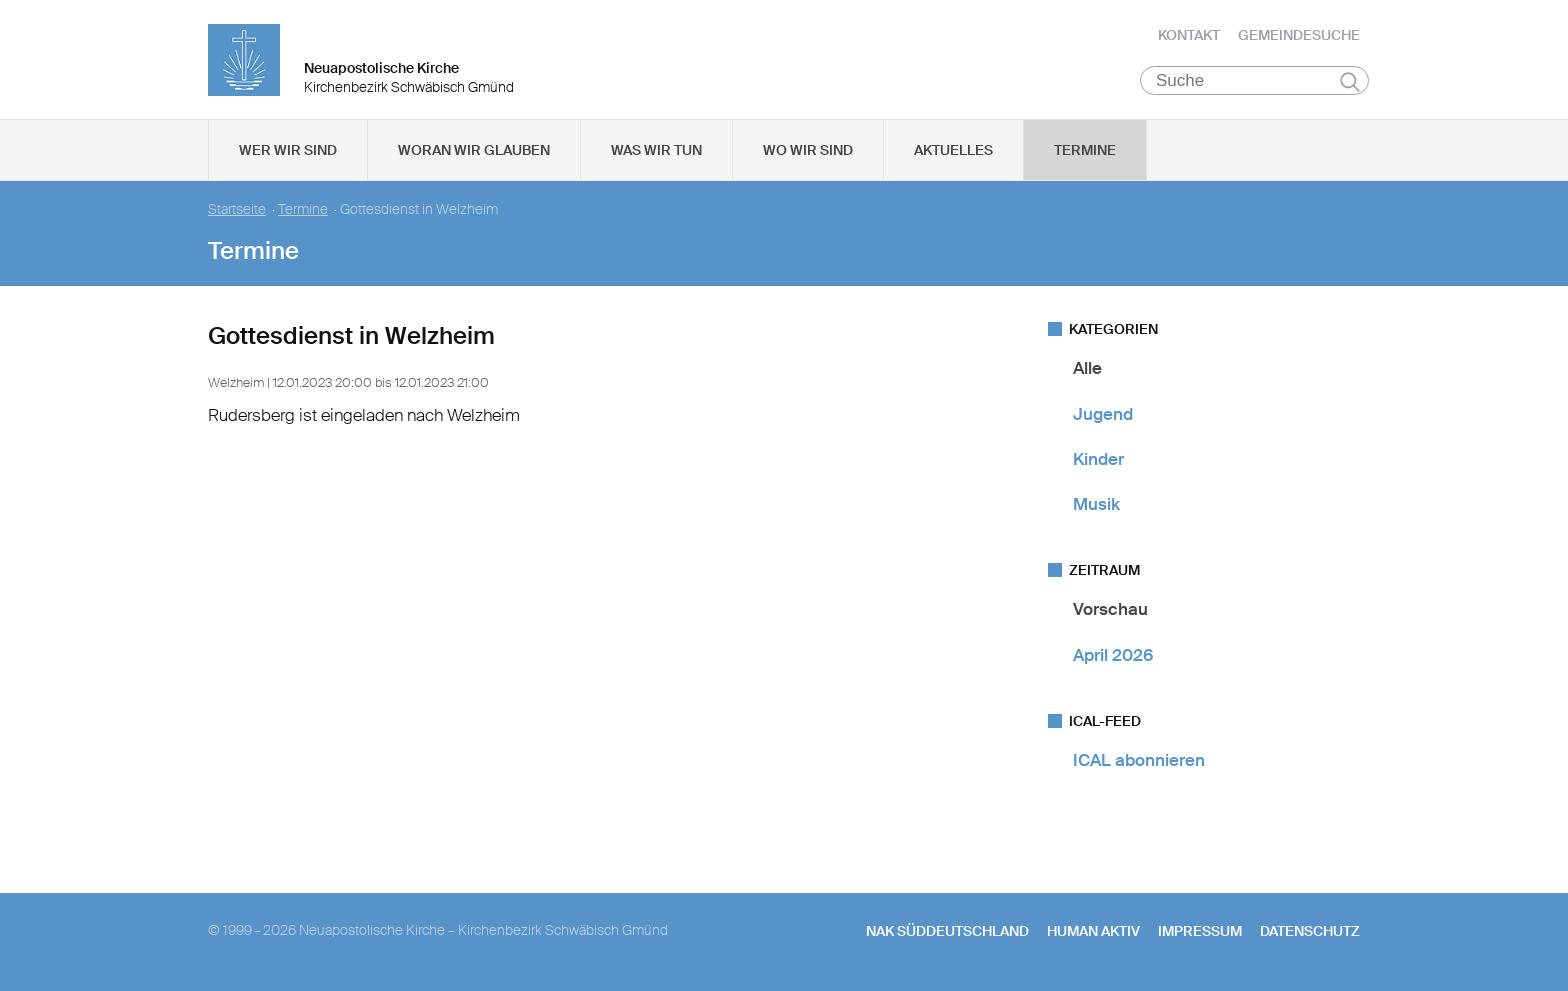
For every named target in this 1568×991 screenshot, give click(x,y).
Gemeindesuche (1299, 35)
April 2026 (1113, 655)
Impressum (1200, 932)
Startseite (237, 210)
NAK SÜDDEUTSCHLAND (947, 932)
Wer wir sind (288, 151)
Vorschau (1110, 610)
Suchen (1349, 82)
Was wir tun (656, 151)
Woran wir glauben (474, 151)
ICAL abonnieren (1139, 761)
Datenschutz (1310, 932)
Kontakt (1189, 35)
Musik (1096, 505)
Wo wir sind (808, 151)
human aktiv (1093, 932)
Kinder (1098, 460)
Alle (1087, 369)
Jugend (1103, 414)
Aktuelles (953, 151)
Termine (1085, 151)
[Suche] (1254, 81)
